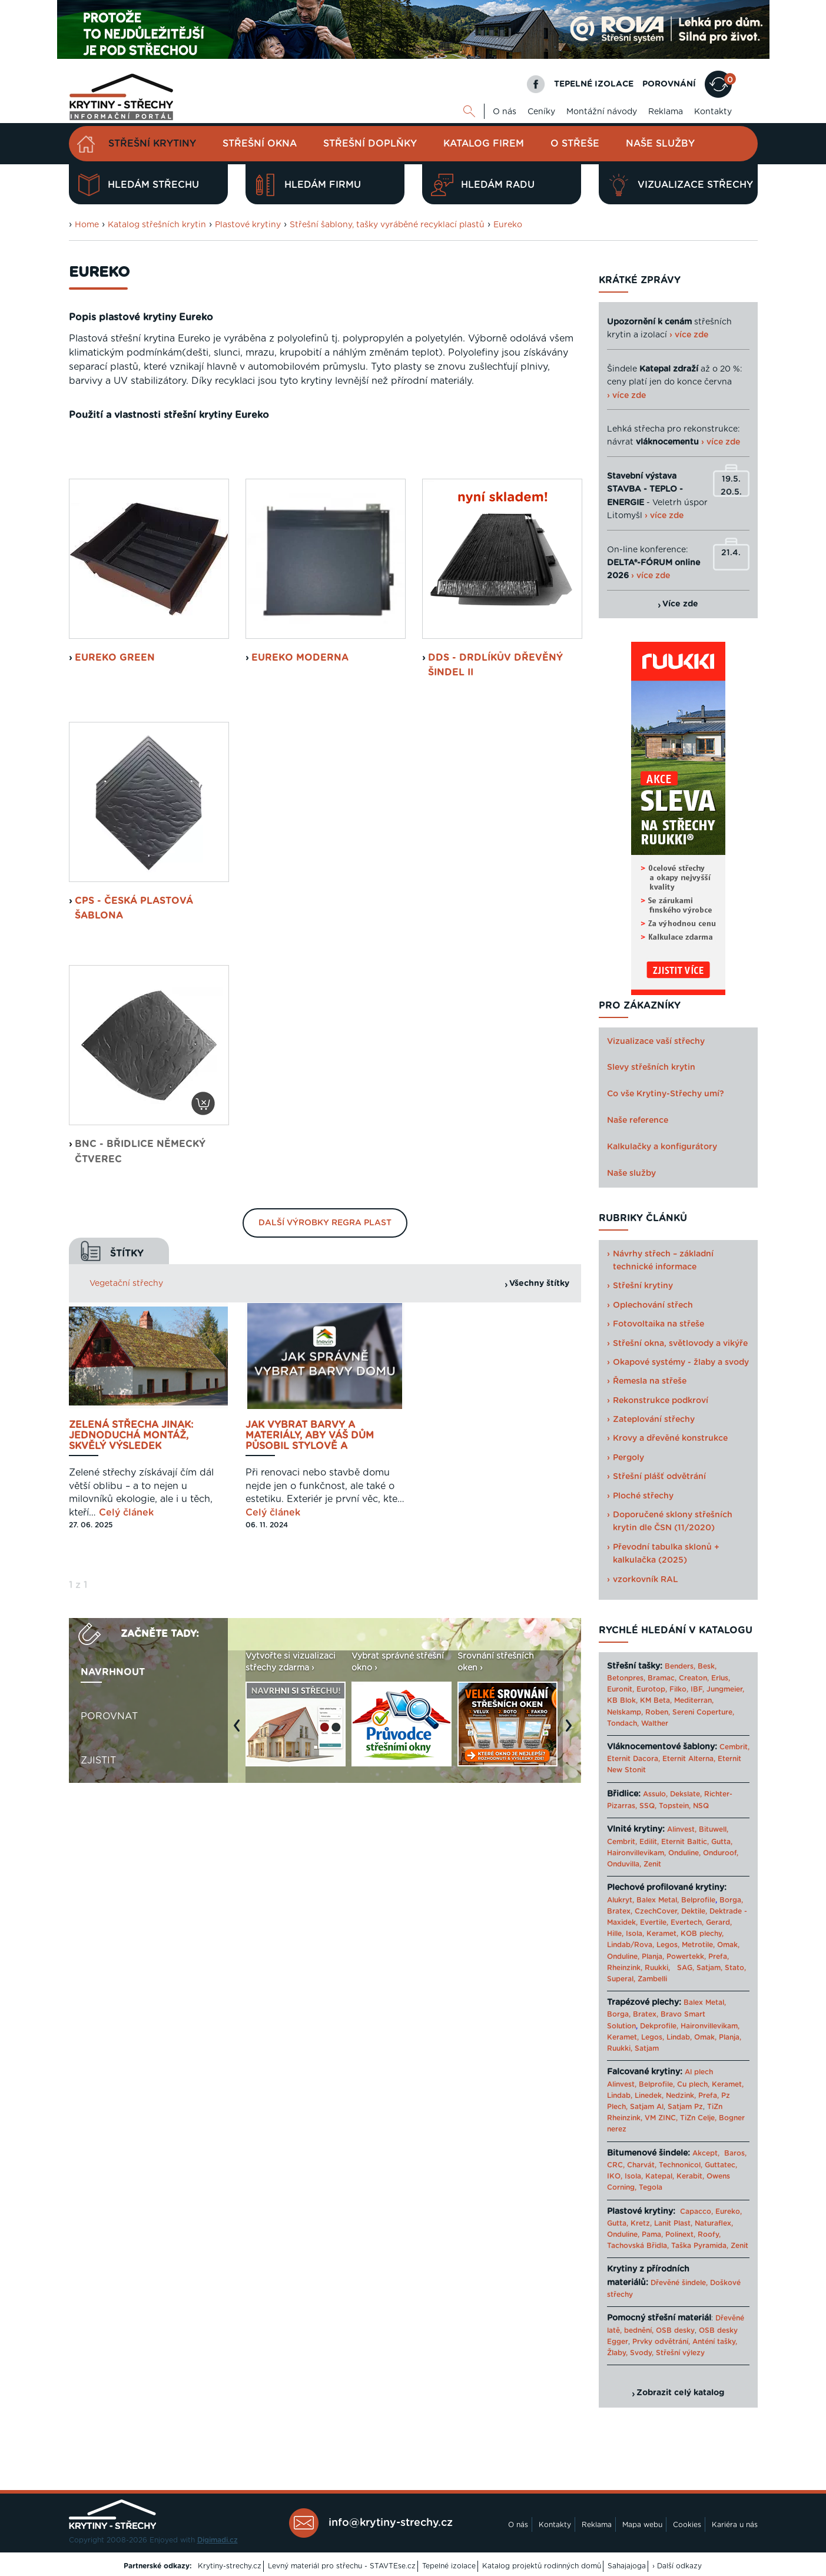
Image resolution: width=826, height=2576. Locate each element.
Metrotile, (698, 1944)
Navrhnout (113, 1823)
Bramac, (662, 1678)
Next (572, 1882)
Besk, (707, 1666)
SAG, (685, 1967)
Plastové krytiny (248, 225)
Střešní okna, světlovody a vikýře (680, 1344)
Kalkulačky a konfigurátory (662, 1147)
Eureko (507, 225)
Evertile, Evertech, (672, 1922)
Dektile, (694, 1911)
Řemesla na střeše (649, 1381)
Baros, (735, 2153)
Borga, (731, 1900)
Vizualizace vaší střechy (656, 1041)
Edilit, (649, 1841)
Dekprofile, (659, 2026)
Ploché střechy (643, 1496)
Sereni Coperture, (703, 1712)
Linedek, (649, 2095)
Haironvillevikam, (636, 1852)
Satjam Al (647, 2106)
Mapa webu (642, 2524)
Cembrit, (734, 1747)
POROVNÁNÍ (669, 84)
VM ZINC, (661, 2117)
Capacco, (696, 2211)
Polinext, (680, 2234)
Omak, (728, 1944)
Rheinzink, (626, 1967)
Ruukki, (657, 1967)
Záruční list (304, 538)
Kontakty (713, 112)
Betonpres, (626, 1678)
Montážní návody (601, 112)
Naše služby (660, 143)
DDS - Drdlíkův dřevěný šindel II (495, 815)
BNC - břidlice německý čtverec (140, 1301)
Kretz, (641, 2223)
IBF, (697, 1689)
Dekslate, (686, 1794)
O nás (504, 112)
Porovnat (109, 1867)
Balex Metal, (657, 1900)
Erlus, (720, 1678)
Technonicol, (680, 2165)
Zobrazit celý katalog (680, 2393)
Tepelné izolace (449, 2566)
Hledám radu (483, 185)
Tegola (650, 2187)
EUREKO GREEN (115, 808)
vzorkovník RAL (645, 1580)
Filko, (678, 1689)
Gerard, (719, 1922)
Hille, (615, 1933)
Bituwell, (713, 1829)
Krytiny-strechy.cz (229, 2566)
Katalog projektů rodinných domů (541, 2566)
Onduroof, (720, 1852)
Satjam (647, 2048)
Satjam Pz (685, 2106)
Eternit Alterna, (688, 1758)
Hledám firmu (307, 185)
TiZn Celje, (698, 2117)
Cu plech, (693, 2084)
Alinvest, (681, 1829)
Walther (654, 1723)
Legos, (667, 1944)
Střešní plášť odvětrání (659, 1477)
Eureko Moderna (300, 808)
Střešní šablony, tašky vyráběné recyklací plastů (387, 225)
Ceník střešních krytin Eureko (157, 538)
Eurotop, (651, 1689)
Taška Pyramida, (699, 2245)
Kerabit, (690, 2176)
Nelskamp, (625, 1712)
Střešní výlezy (680, 2352)
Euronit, (620, 1689)
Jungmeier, (725, 1689)
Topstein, (675, 1805)
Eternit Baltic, (685, 1841)
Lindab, (679, 2037)
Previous (240, 1882)
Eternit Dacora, (633, 1758)
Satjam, (709, 1967)
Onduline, (684, 1852)
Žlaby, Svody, (630, 2352)
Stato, (735, 1967)
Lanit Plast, (673, 2223)
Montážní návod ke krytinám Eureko (457, 538)
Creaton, (694, 1678)
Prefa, (718, 1956)
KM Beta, (656, 1700)
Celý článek (126, 1662)
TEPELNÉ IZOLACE (593, 84)
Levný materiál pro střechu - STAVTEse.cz (342, 2566)
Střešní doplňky (370, 143)
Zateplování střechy (654, 1419)
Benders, (680, 1666)
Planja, (653, 1956)
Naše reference (637, 1120)
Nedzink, (681, 2095)
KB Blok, (622, 1700)
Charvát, (641, 2165)
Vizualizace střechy (680, 185)
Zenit (652, 1864)
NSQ (701, 1805)
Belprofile (698, 1900)
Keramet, (661, 1933)
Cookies (687, 2524)
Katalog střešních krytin (157, 225)
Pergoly (628, 1458)
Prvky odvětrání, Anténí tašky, (684, 2341)
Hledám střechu (138, 185)
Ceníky (541, 112)
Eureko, (728, 2211)
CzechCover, (657, 1911)
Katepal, (659, 2176)
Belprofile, (657, 2084)
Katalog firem (483, 143)
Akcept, (706, 2153)
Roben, (657, 1712)
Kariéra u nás (735, 2524)
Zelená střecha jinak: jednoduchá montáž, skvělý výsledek (131, 1585)
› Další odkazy (677, 2566)
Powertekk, (686, 1956)
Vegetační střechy (126, 1434)
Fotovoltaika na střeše (658, 1324)
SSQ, (647, 1805)
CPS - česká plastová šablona (134, 1058)
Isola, (635, 1933)
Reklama (665, 112)
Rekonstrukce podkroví (660, 1401)
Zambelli (652, 1978)
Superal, (621, 1978)
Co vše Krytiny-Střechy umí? (665, 1094)
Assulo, (655, 1794)
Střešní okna (260, 143)
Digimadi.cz (217, 2540)
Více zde (680, 604)
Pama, (652, 2234)
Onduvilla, (624, 1864)
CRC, (616, 2165)
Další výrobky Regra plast (325, 1373)
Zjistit (98, 1911)
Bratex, (619, 1911)
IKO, (614, 2176)
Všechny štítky (539, 1434)
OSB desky (675, 2330)
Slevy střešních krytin (651, 1067)
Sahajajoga (627, 2566)
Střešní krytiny (152, 143)
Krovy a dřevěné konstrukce (670, 1438)
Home (87, 225)
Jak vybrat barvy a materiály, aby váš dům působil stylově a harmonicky (310, 1586)
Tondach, (623, 1723)
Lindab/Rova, (630, 1944)
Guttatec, (721, 2165)
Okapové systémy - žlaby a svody (681, 1362)
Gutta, (721, 1841)
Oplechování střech (653, 1305)
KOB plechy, (702, 1933)
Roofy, (709, 2234)
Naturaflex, (714, 2223)
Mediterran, (694, 1700)
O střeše (574, 143)
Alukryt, (620, 1900)
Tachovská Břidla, (638, 2245)
